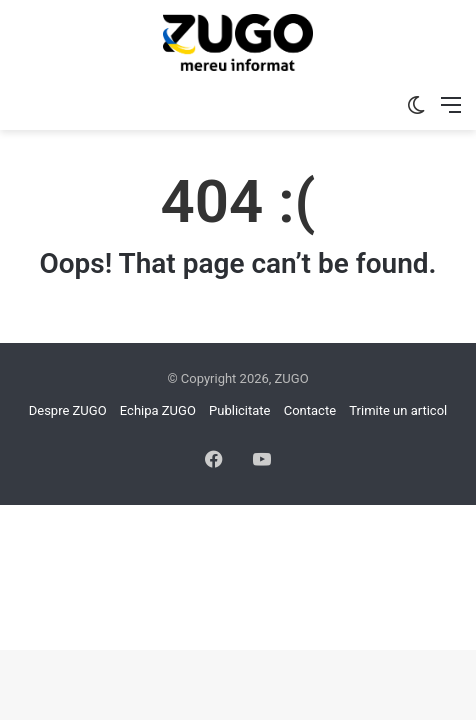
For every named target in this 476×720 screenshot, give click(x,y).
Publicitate (239, 410)
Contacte (310, 410)
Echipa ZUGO (158, 410)
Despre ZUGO (68, 410)
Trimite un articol (398, 410)
